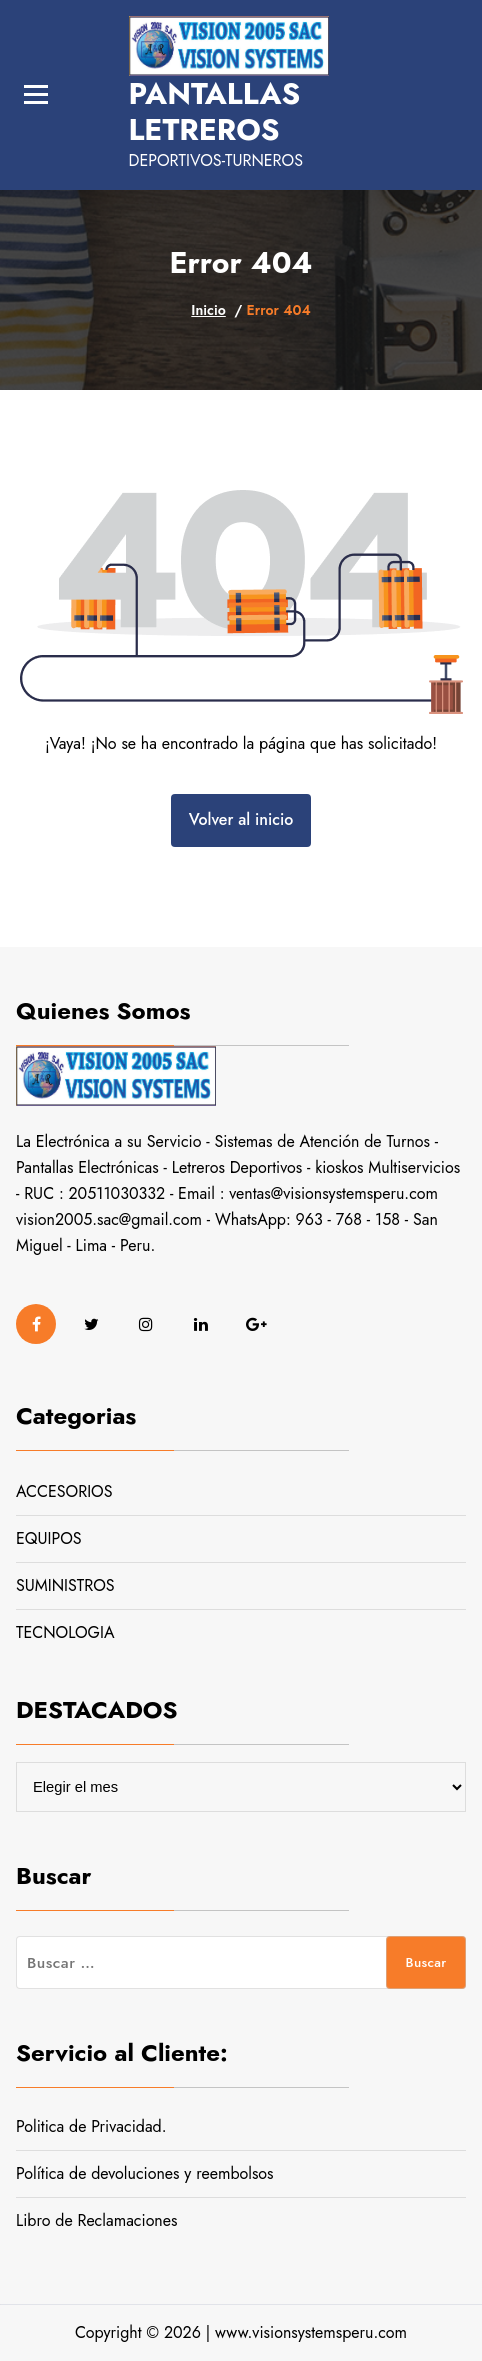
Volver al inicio (241, 819)
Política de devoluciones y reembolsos (145, 2173)
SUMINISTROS (65, 1585)
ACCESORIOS (64, 1491)
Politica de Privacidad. (91, 2126)
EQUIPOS (49, 1538)
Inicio (208, 310)
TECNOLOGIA (65, 1632)
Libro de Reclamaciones (96, 2220)
